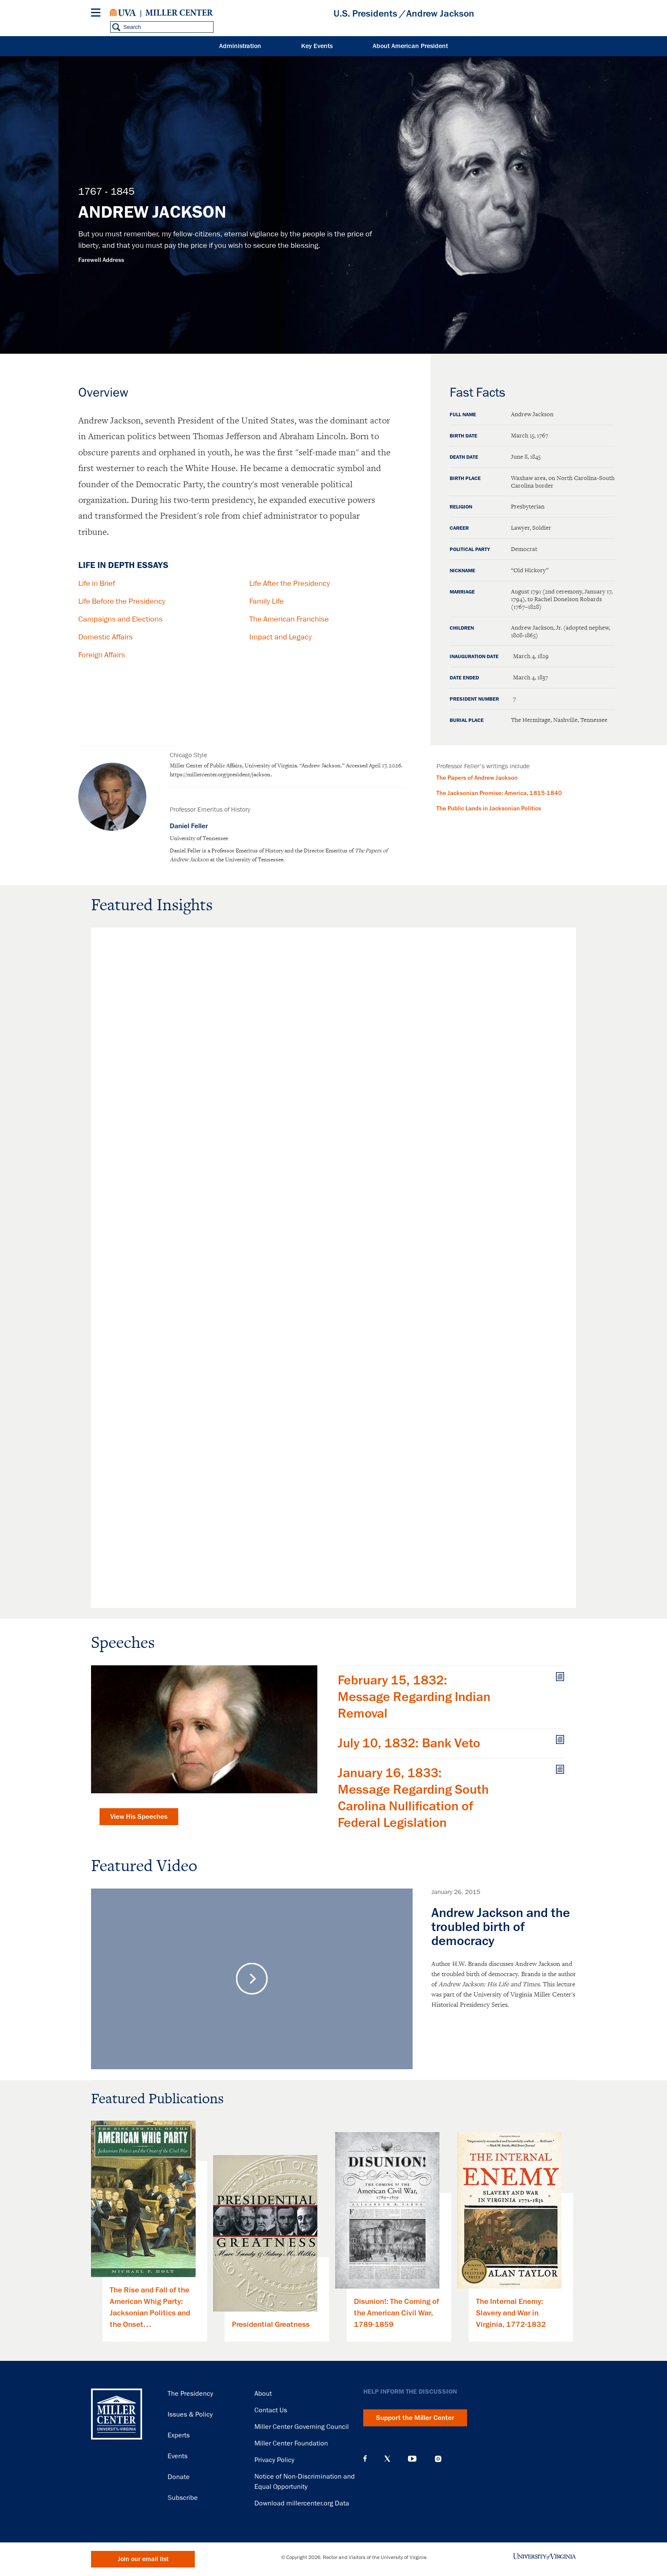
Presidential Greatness (271, 2324)
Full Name (463, 415)
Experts (179, 2435)
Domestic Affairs (105, 637)
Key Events (317, 46)
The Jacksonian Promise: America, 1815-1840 (499, 793)
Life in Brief (96, 583)
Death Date (464, 457)
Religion (461, 507)
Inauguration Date (474, 657)
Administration (240, 46)
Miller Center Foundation (291, 2443)
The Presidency (190, 2393)
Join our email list (143, 2559)
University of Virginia (123, 13)
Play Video (252, 1979)
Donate (179, 2477)
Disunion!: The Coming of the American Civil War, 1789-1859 (396, 2313)
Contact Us (270, 2410)
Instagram (438, 2458)
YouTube (412, 2458)
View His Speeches (139, 1816)
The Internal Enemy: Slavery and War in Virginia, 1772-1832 (511, 2313)
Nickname (462, 571)
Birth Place (465, 479)
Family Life (266, 601)
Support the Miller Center (415, 2418)
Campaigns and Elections (120, 619)
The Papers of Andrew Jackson (477, 778)
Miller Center (179, 13)
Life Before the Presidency (121, 601)
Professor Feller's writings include (483, 766)
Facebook (365, 2458)
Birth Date (463, 436)
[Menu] (97, 14)
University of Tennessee (199, 838)
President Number (474, 699)
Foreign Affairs (101, 654)
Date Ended (464, 678)
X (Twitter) (387, 2458)
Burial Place (467, 721)
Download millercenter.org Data (301, 2503)
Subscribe (183, 2498)
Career (459, 528)
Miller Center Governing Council (301, 2427)
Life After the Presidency (289, 583)
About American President (410, 46)
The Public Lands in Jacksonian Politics (488, 808)
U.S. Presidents (365, 14)
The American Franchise (289, 619)
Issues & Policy (190, 2414)
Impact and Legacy (280, 637)
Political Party (470, 550)
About (263, 2393)
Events (178, 2456)
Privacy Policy (274, 2460)
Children (462, 628)
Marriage (462, 592)
